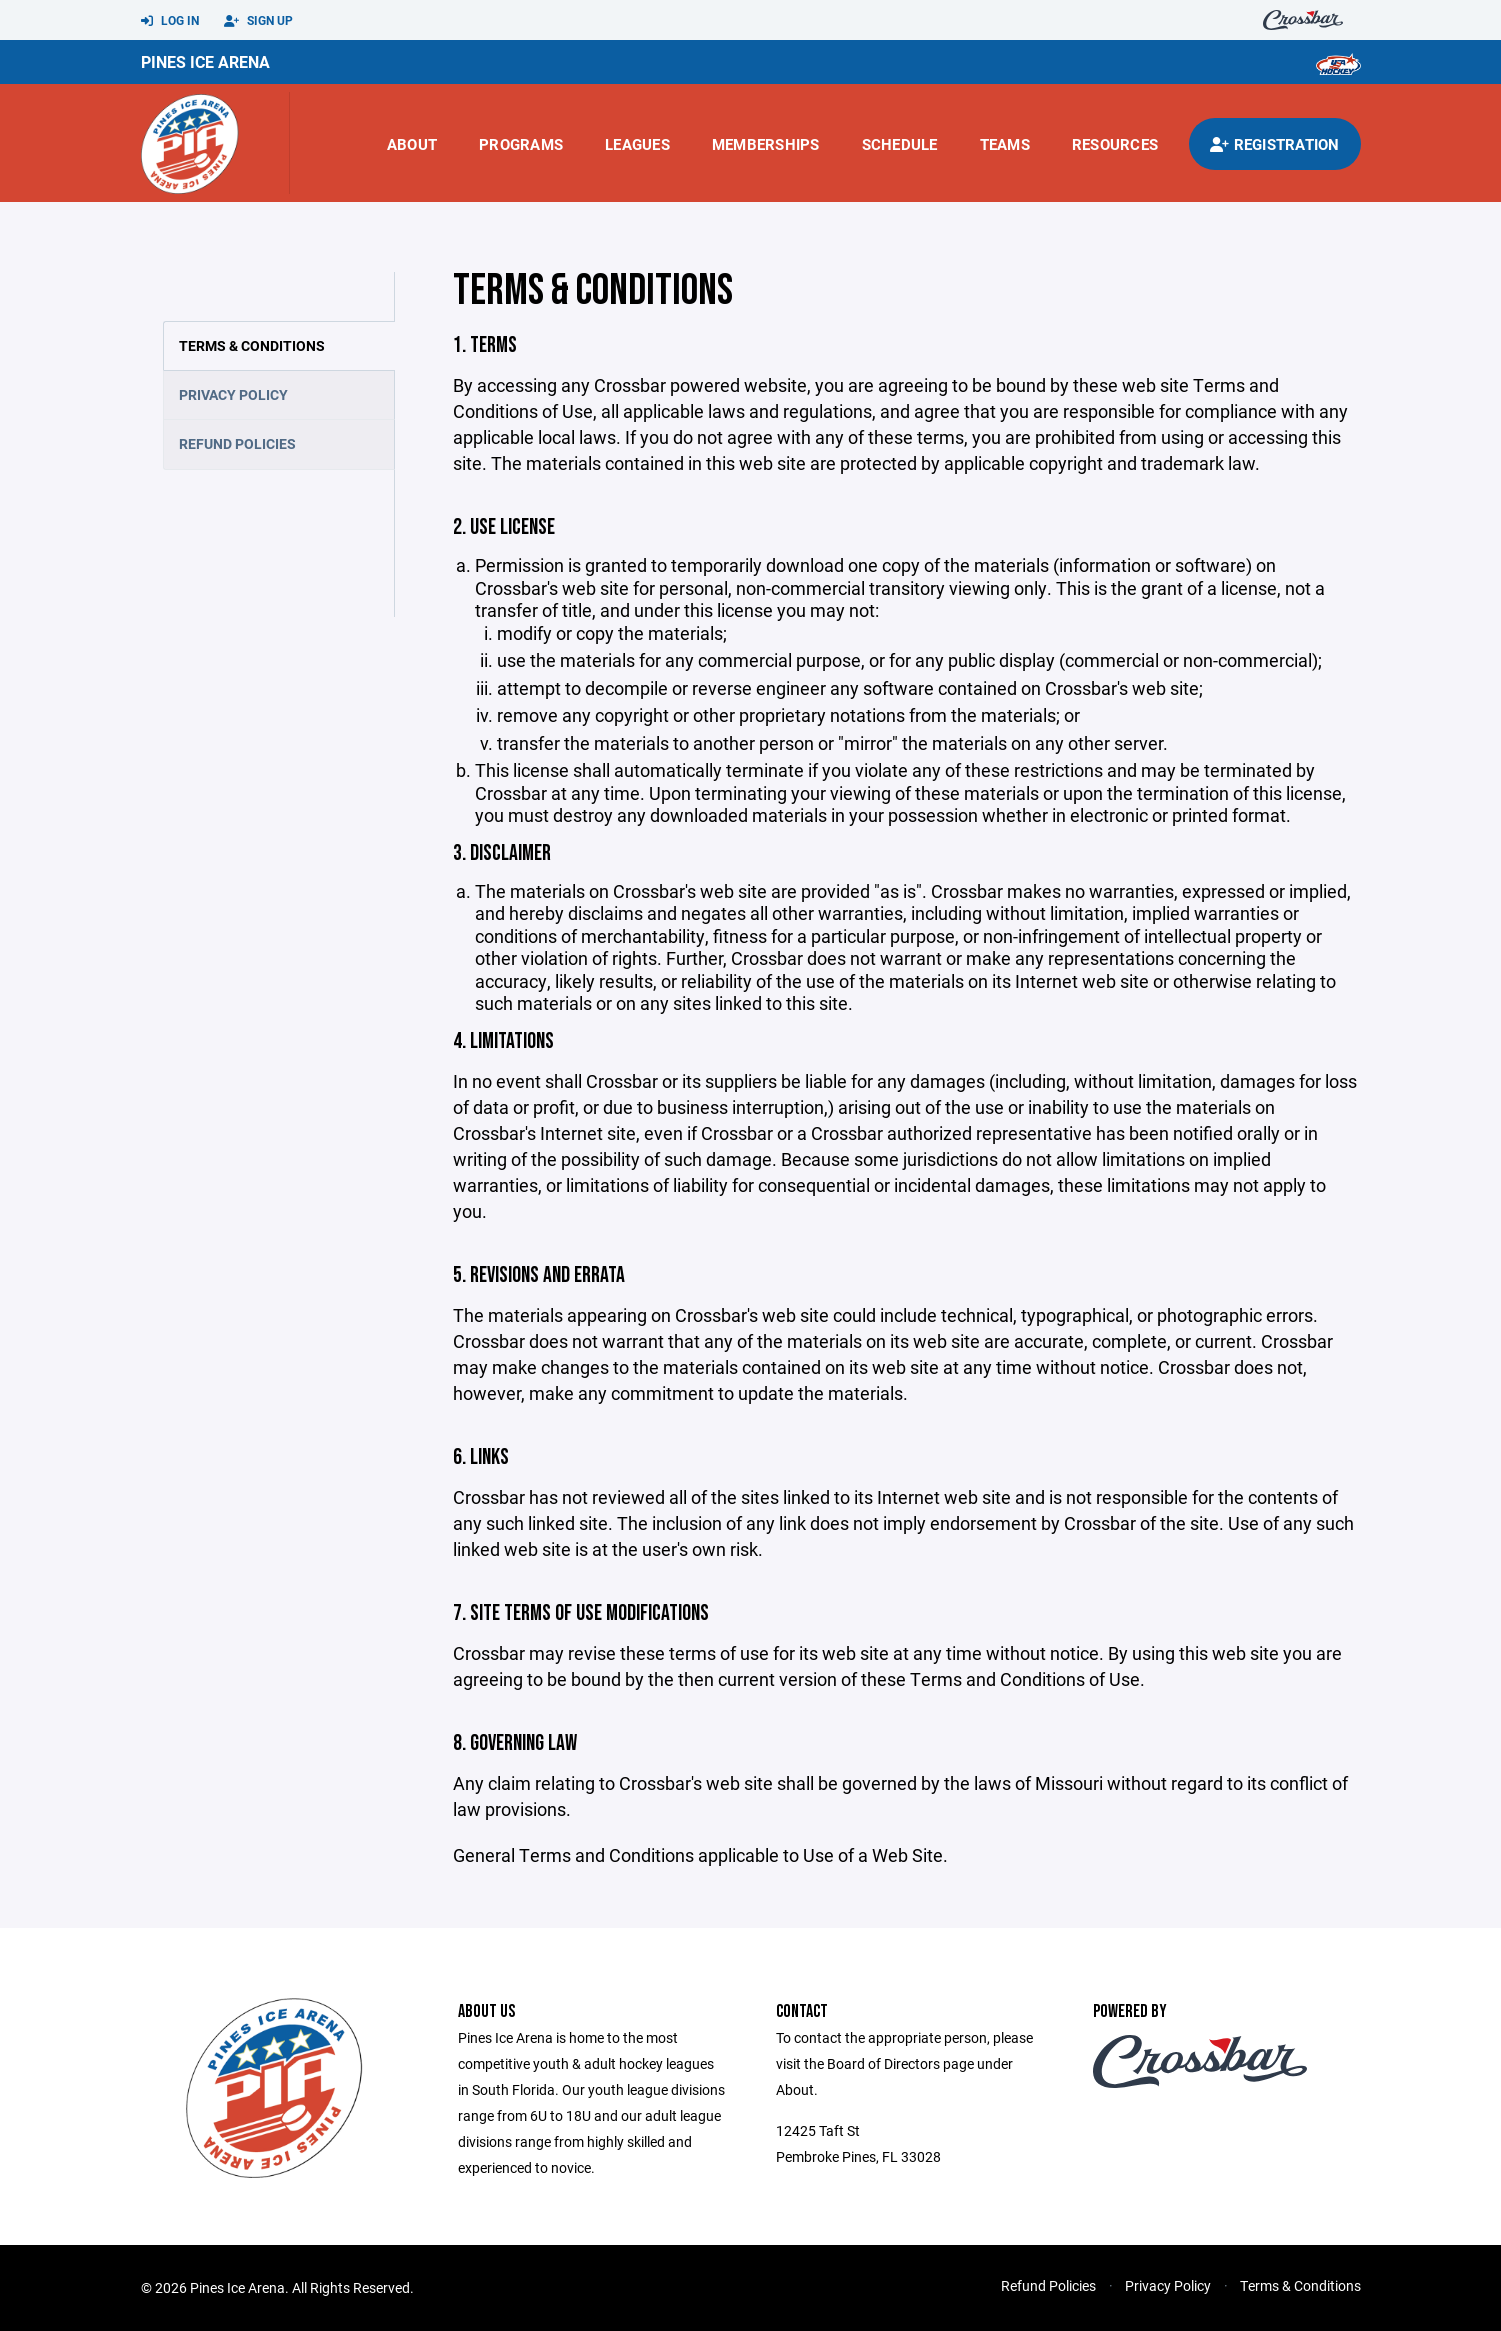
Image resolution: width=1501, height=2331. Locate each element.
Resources (1115, 144)
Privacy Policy (233, 394)
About (412, 144)
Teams (1005, 144)
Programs (521, 144)
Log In (170, 21)
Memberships (766, 144)
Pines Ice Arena (205, 61)
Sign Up (258, 21)
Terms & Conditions (252, 345)
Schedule (900, 144)
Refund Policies (237, 443)
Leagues (637, 144)
